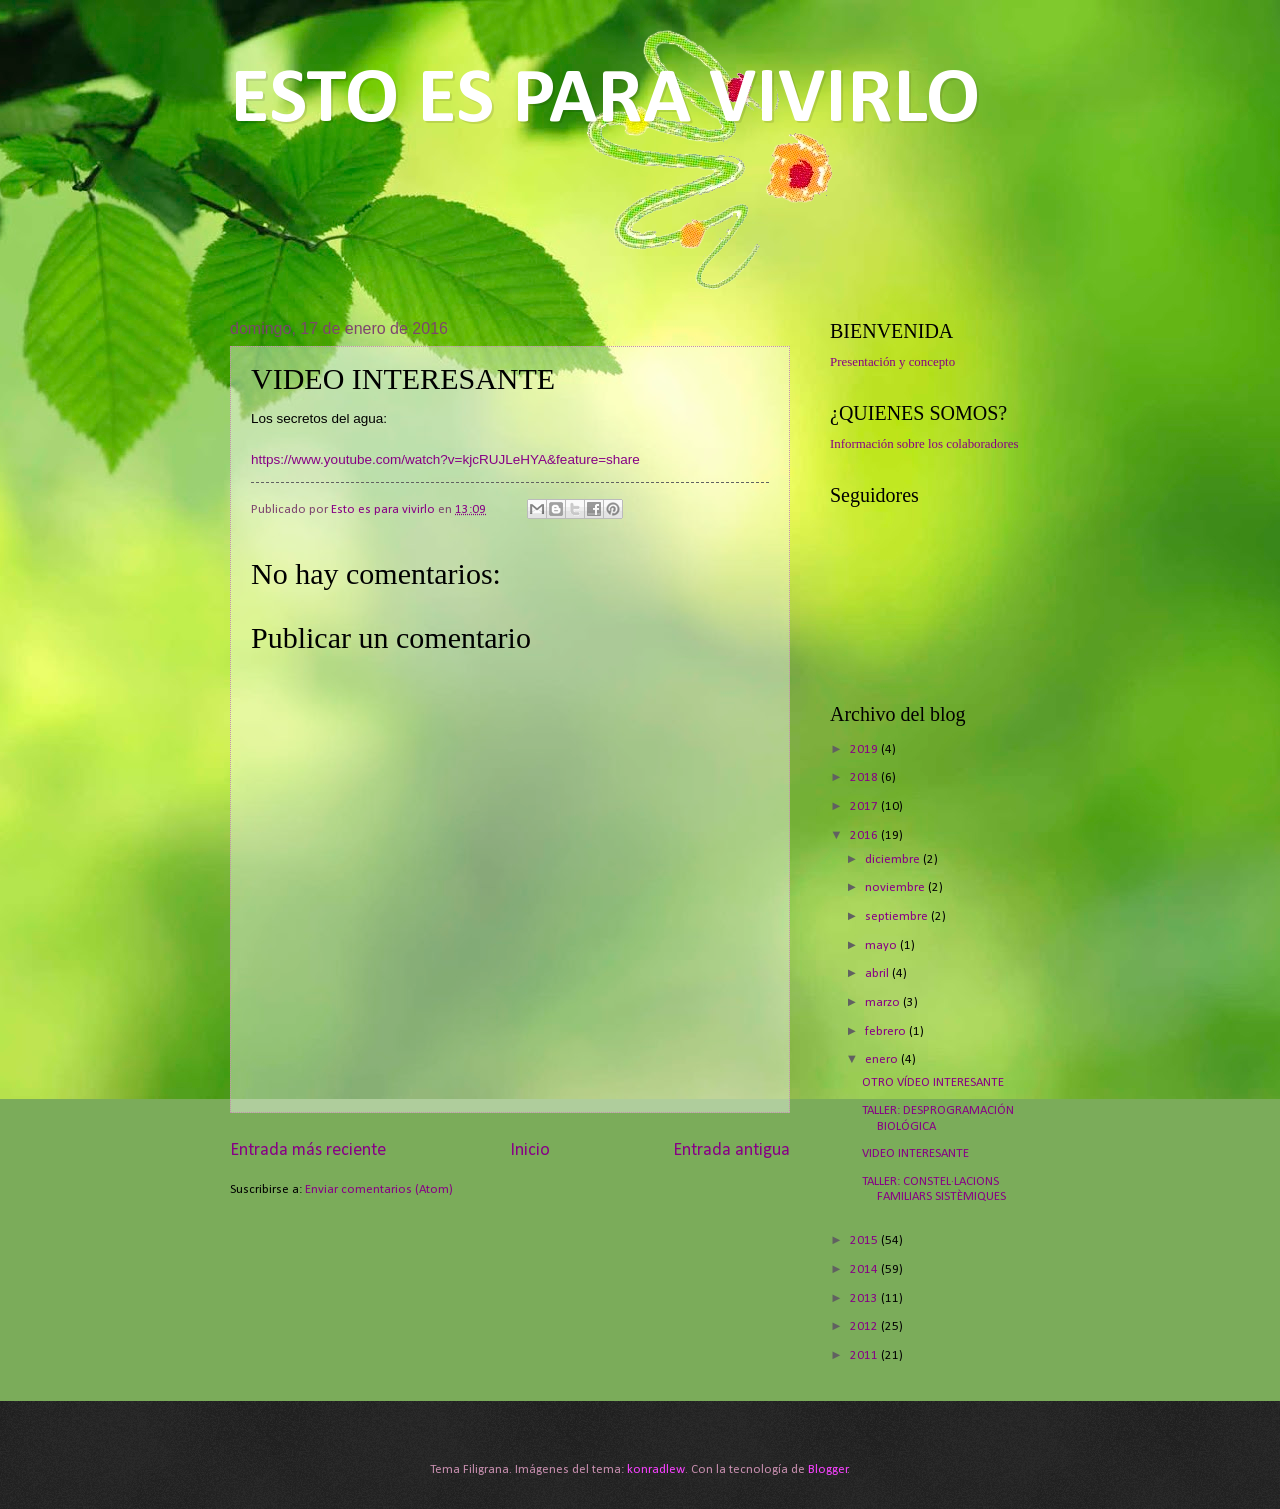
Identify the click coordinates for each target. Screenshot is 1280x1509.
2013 (865, 1298)
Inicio (530, 1150)
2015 (865, 1240)
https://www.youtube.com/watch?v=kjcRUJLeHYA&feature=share (445, 459)
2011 (865, 1355)
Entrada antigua (731, 1150)
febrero (887, 1031)
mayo (882, 945)
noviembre (896, 887)
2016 (865, 835)
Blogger (828, 1469)
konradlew (656, 1469)
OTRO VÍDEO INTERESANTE (933, 1082)
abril (878, 973)
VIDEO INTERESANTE (915, 1153)
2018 (865, 777)
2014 (865, 1269)
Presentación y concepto (892, 362)
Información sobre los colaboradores (924, 444)
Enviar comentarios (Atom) (379, 1189)
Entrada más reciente (308, 1150)
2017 (865, 806)
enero (883, 1059)
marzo (884, 1002)
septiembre (898, 916)
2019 (865, 749)
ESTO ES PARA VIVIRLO (605, 101)
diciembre (894, 859)
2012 (865, 1326)
